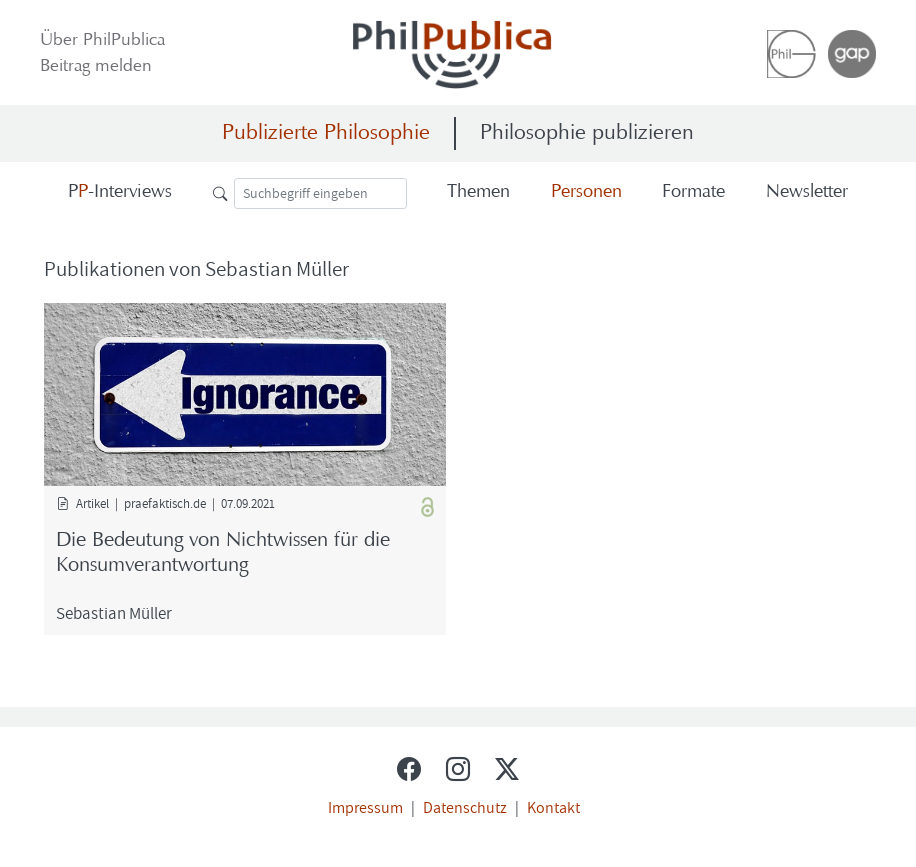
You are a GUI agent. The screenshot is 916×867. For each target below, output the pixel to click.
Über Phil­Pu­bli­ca (102, 41)
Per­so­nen (586, 192)
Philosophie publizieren (587, 133)
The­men (478, 192)
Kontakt (553, 807)
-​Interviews (120, 192)
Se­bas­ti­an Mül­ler (114, 612)
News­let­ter (807, 192)
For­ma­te (693, 192)
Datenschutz (465, 807)
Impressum (365, 807)
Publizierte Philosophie (326, 133)
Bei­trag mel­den (96, 67)
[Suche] (320, 193)
